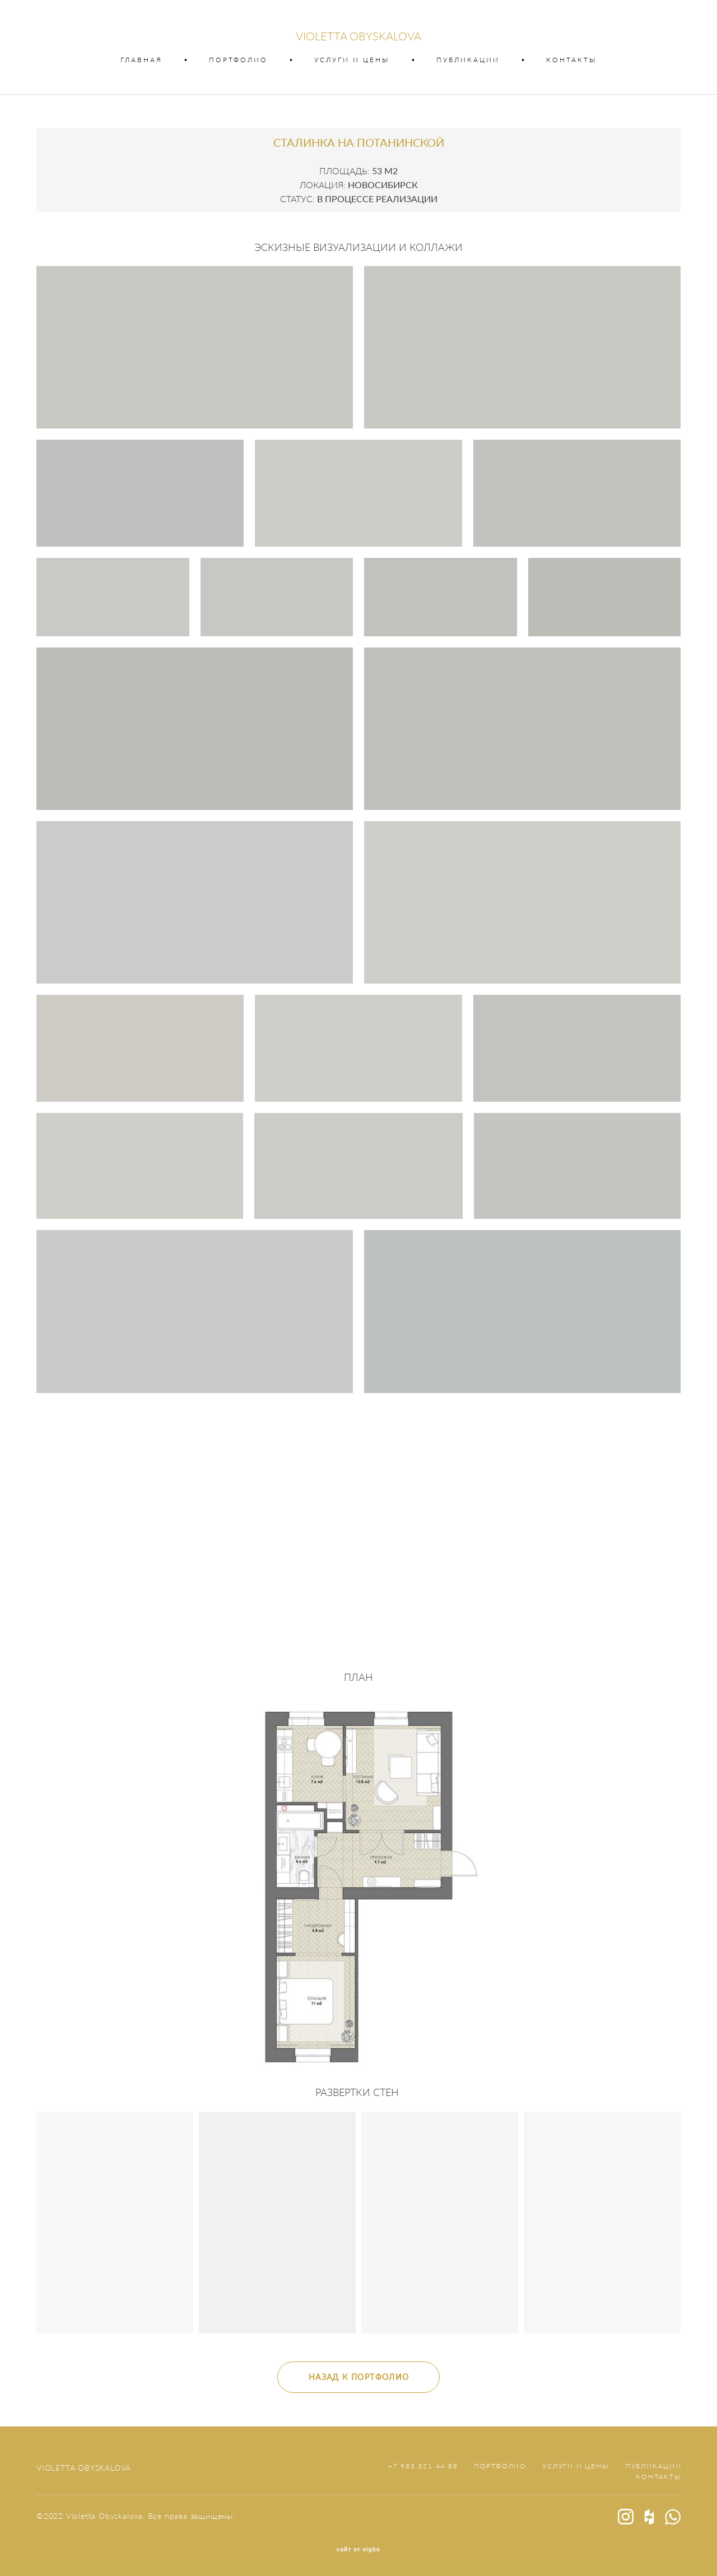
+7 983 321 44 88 (423, 2466)
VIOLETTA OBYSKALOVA (358, 35)
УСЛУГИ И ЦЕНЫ (352, 59)
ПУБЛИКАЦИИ (468, 59)
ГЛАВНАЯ (141, 59)
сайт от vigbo (358, 2549)
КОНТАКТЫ (571, 59)
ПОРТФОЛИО (238, 59)
